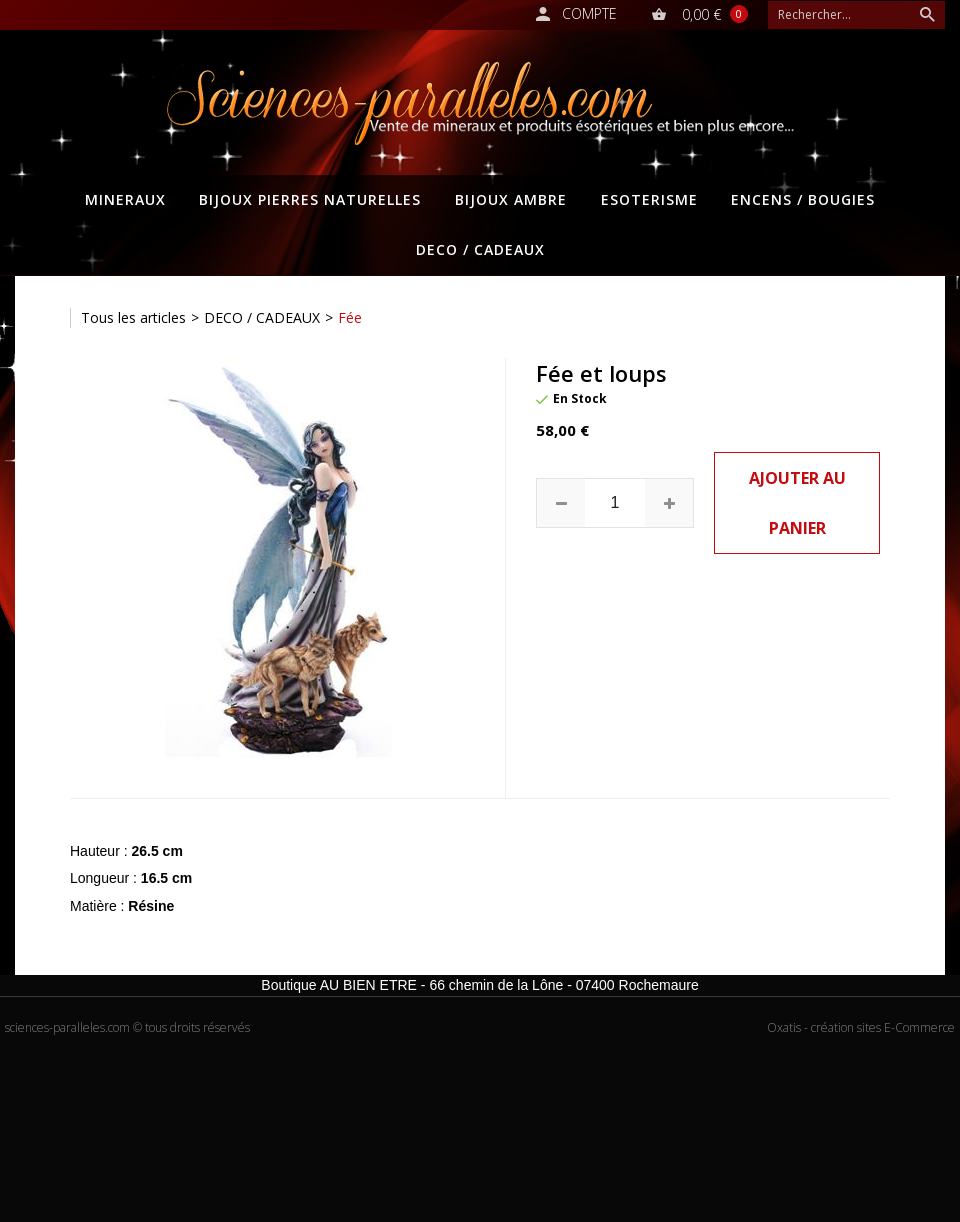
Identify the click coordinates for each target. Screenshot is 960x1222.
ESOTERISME (649, 199)
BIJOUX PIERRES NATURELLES (310, 199)
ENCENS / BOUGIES (803, 199)
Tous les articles (133, 317)
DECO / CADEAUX (480, 249)
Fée (350, 317)
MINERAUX (125, 199)
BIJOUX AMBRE (511, 199)
